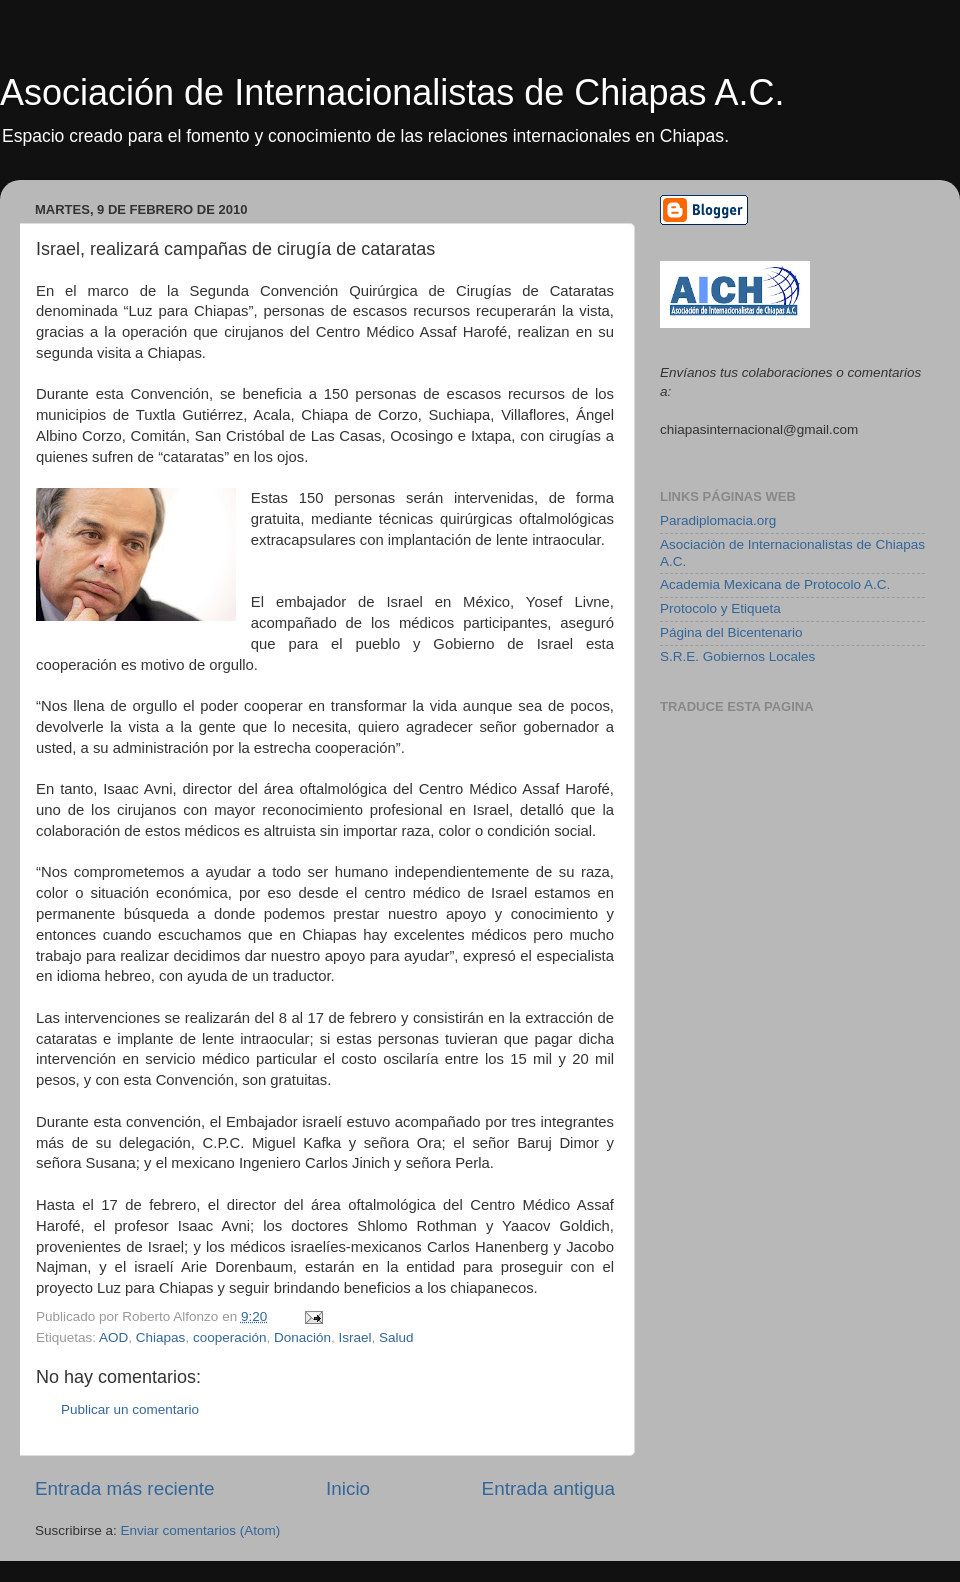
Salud (396, 1337)
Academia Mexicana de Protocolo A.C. (775, 584)
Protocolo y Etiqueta (720, 608)
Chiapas (161, 1337)
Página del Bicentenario (731, 632)
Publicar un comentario (130, 1409)
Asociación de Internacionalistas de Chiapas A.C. (392, 92)
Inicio (348, 1488)
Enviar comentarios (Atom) (201, 1530)
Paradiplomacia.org (718, 520)
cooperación (230, 1337)
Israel (355, 1337)
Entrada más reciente (125, 1488)
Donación (302, 1337)
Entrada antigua (548, 1488)
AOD (113, 1337)
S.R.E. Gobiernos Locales (737, 656)
